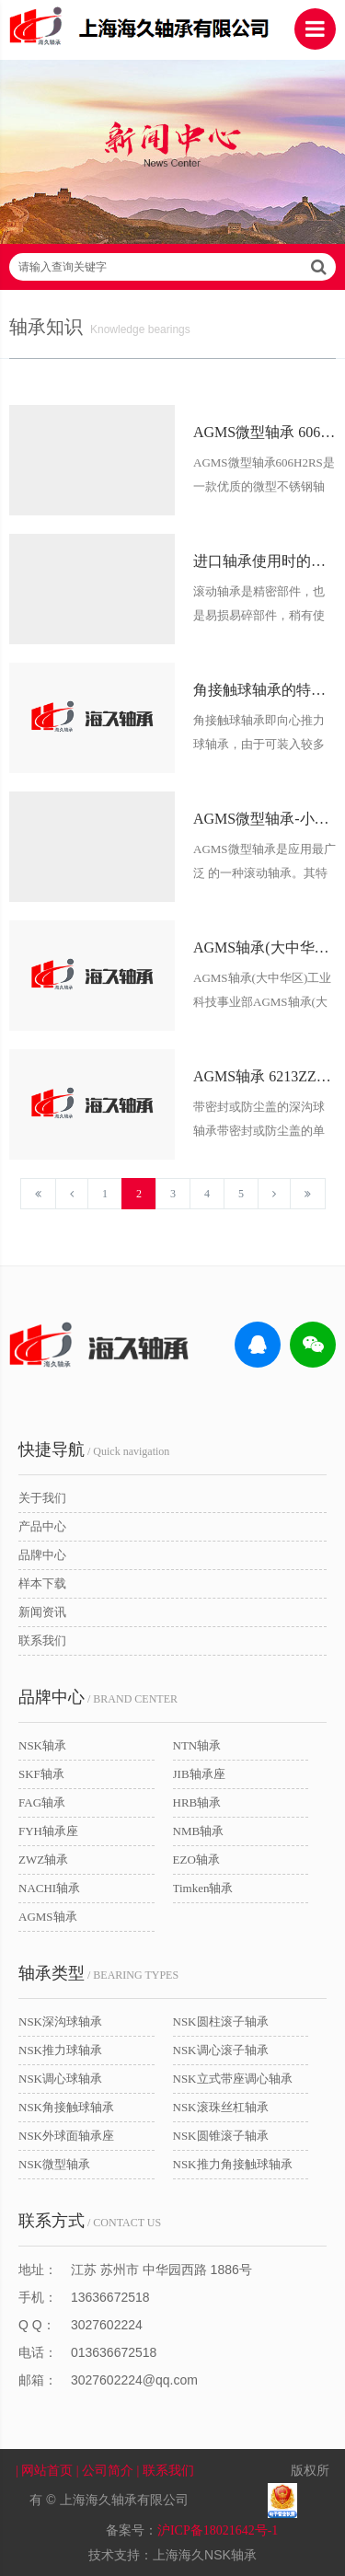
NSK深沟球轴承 (60, 2021)
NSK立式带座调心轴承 (233, 2078)
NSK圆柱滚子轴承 (221, 2021)
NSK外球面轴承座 (66, 2136)
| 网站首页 (46, 2471)
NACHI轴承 (49, 1888)
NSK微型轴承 (54, 2164)
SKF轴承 (41, 1774)
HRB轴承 (197, 1802)
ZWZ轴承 (43, 1859)
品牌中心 (42, 1555)
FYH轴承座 (48, 1831)
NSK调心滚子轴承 (221, 2050)
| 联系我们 (176, 2471)
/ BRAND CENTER (98, 1697)
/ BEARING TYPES (98, 1973)
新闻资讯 (42, 1612)
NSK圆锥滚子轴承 (221, 2136)
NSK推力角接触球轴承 (233, 2164)
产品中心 (42, 1526)
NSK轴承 (42, 1745)
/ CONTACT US (89, 2221)
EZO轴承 (196, 1859)
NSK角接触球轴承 (66, 2107)
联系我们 (42, 1640)
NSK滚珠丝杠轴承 (221, 2107)
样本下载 (42, 1583)
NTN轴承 (197, 1745)
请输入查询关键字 (172, 267)
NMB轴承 (198, 1831)
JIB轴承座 (199, 1774)
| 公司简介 (106, 2471)
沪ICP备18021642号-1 (217, 2530)
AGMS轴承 (47, 1916)
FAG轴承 (41, 1802)
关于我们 (42, 1498)
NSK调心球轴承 (60, 2078)
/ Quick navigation (93, 1449)
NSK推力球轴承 (60, 2050)
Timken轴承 (203, 1888)
